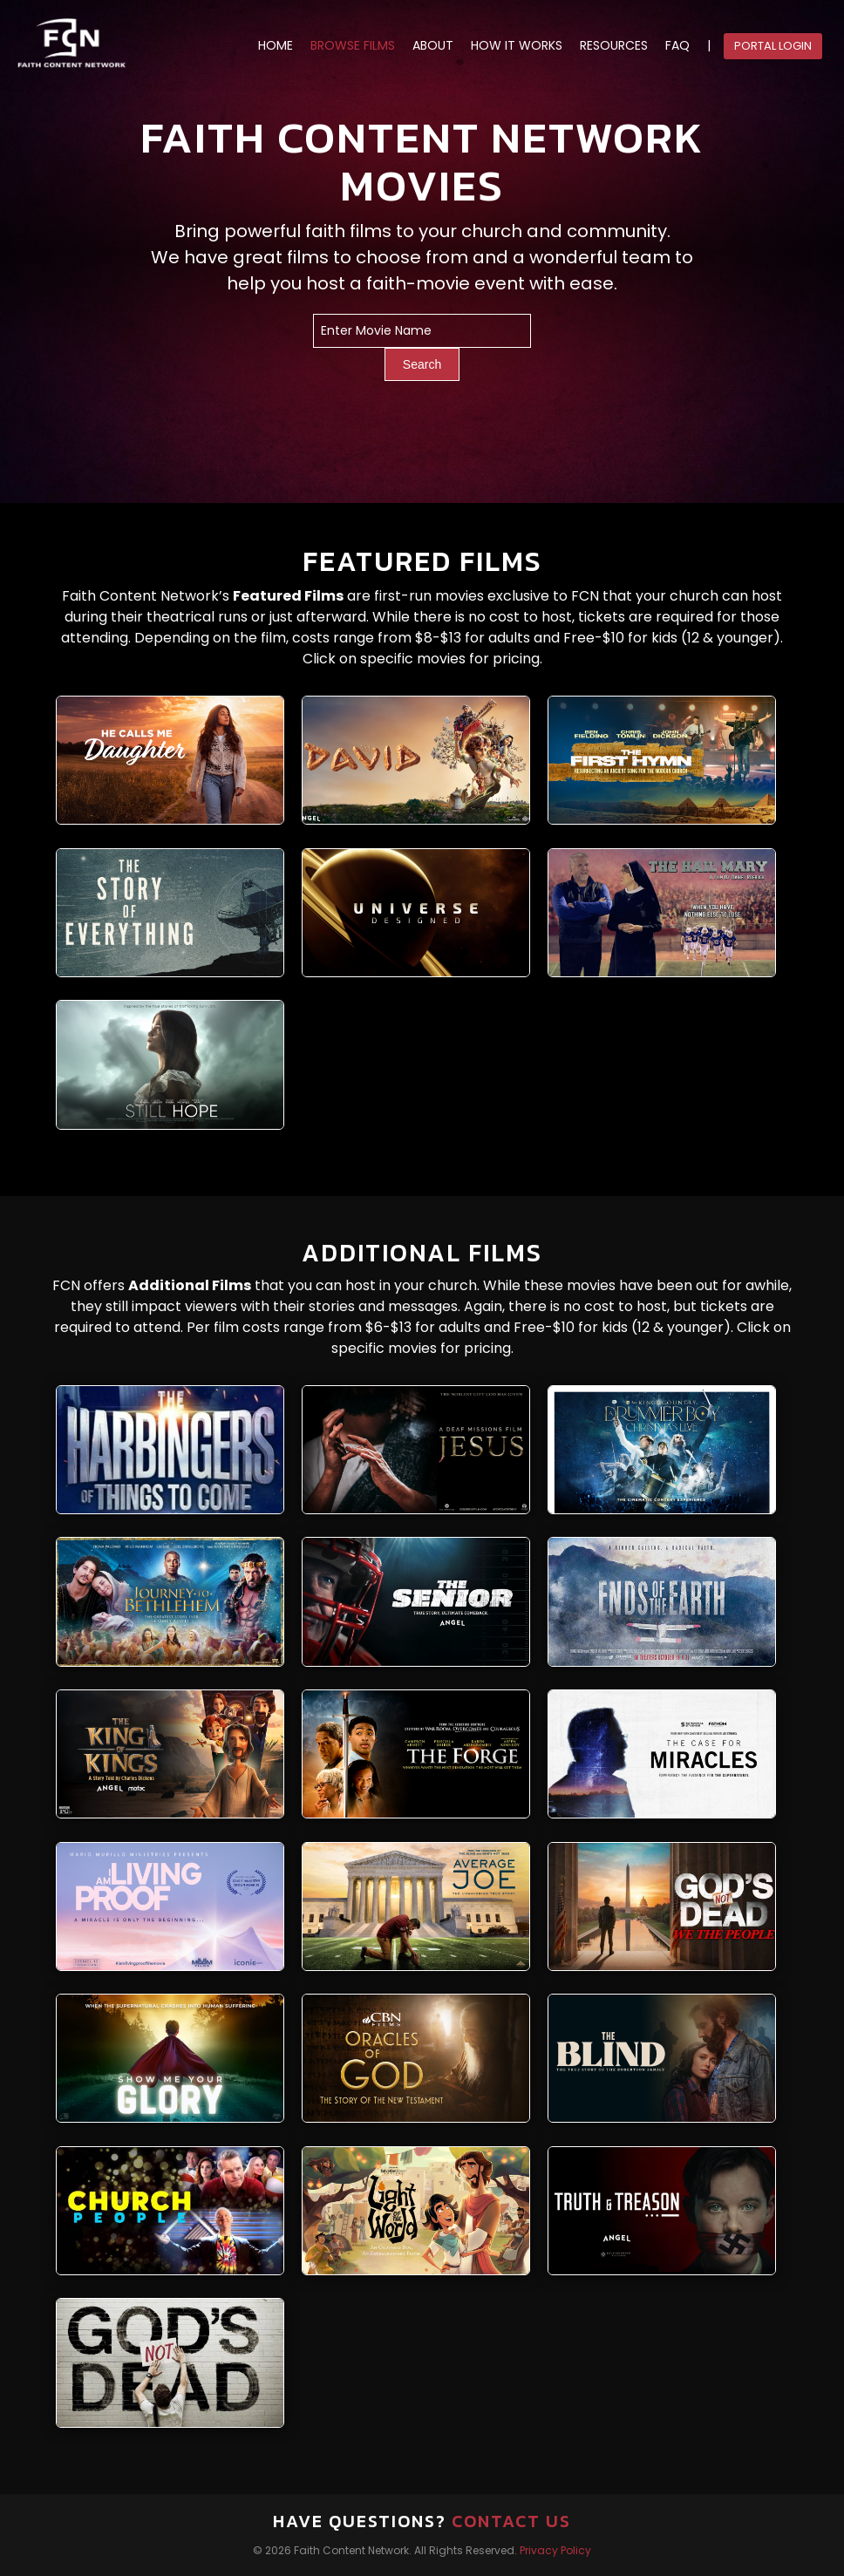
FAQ (677, 45)
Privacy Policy (555, 2550)
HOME (275, 45)
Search (422, 364)
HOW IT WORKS (516, 45)
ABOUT (432, 45)
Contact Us (511, 2521)
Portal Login (773, 45)
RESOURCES (614, 45)
